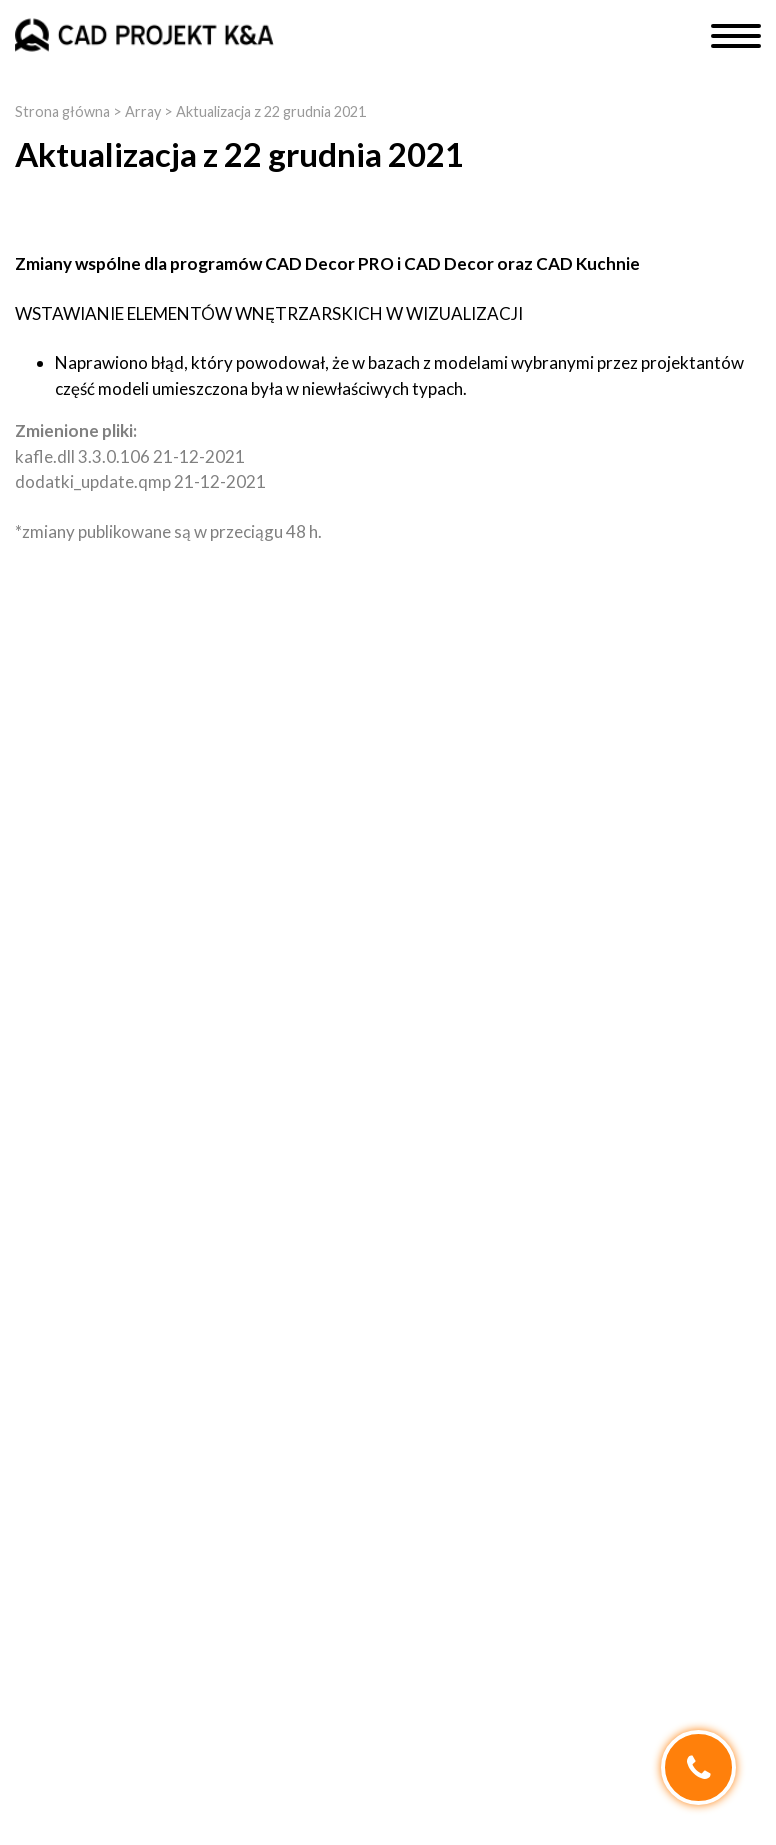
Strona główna (62, 111)
